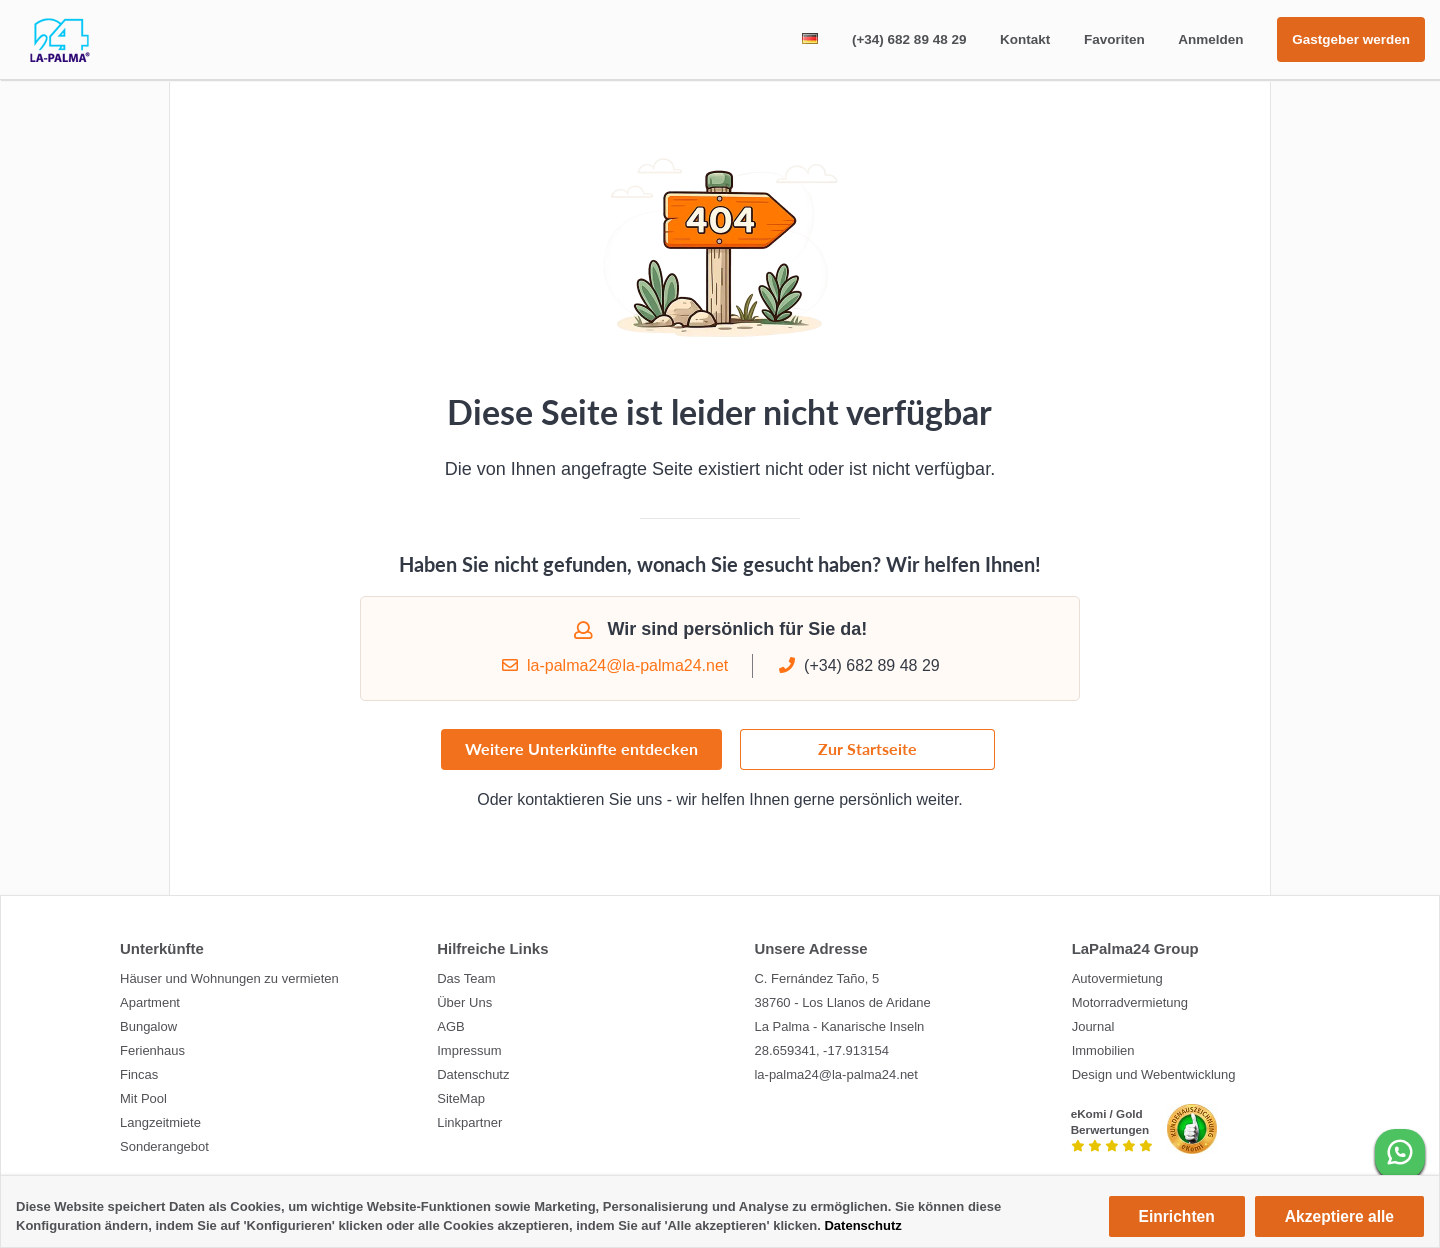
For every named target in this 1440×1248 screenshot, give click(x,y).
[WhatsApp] (1400, 1154)
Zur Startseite (867, 757)
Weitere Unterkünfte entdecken (581, 757)
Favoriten (1114, 39)
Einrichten (1177, 1216)
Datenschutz (862, 1225)
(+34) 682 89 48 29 (909, 39)
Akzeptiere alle (1339, 1216)
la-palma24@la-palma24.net (614, 673)
